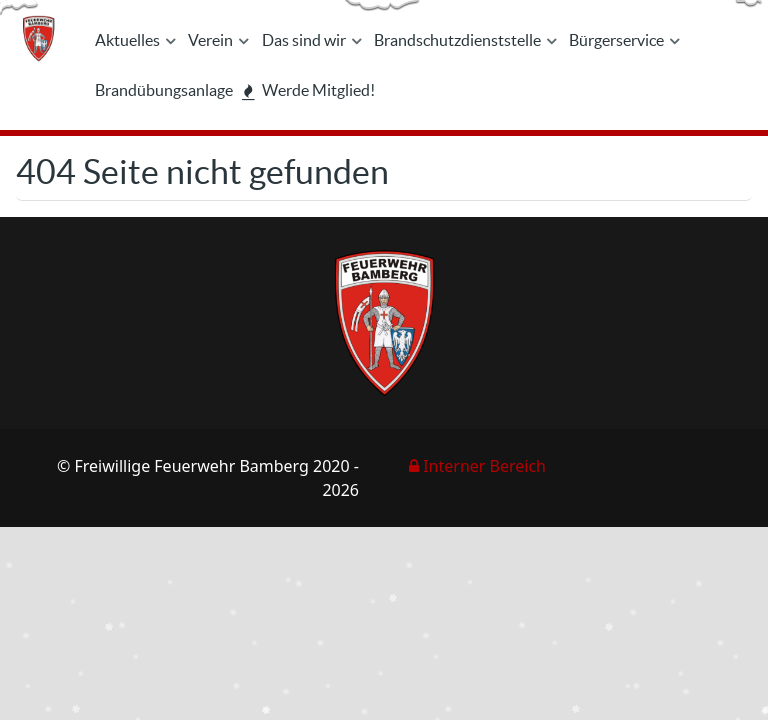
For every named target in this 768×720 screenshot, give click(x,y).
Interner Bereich (477, 466)
